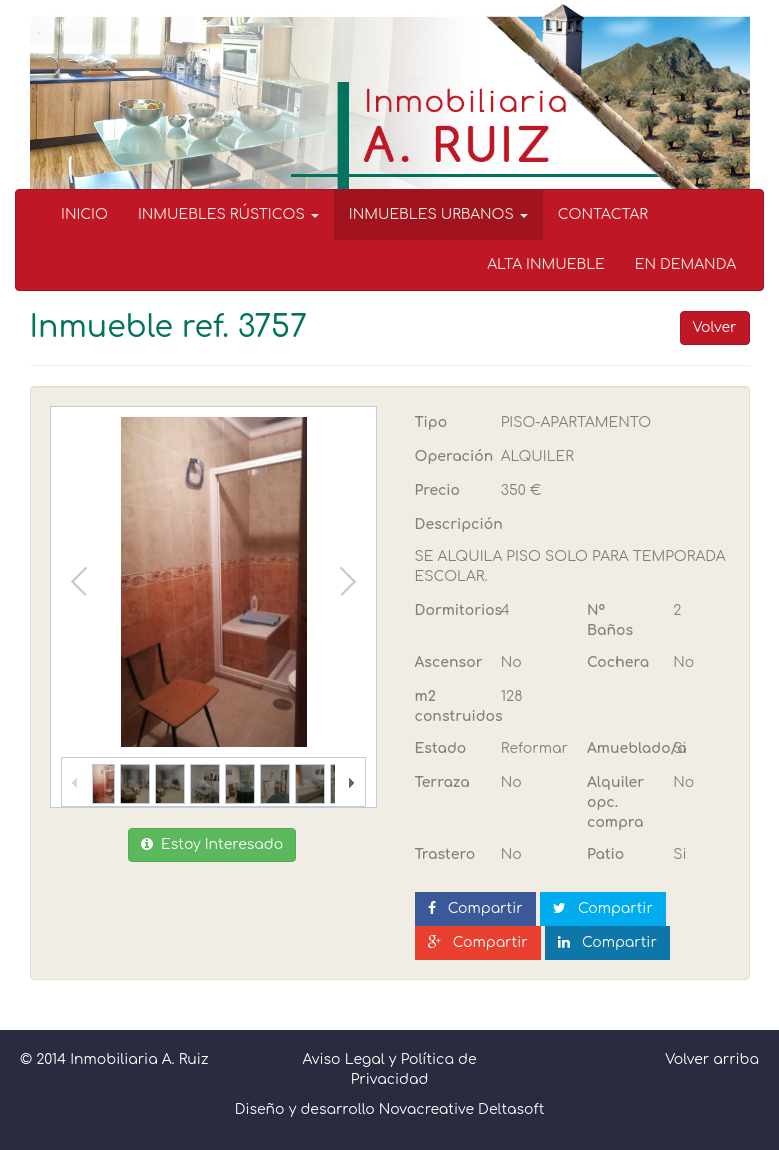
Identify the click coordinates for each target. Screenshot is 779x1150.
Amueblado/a (622, 748)
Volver (715, 327)
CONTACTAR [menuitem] (603, 214)
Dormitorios (450, 610)
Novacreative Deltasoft (462, 1109)
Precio (437, 490)
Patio (605, 854)
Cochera (618, 662)
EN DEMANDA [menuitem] (685, 264)
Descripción (459, 524)
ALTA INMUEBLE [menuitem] (546, 264)
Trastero (445, 854)
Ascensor (449, 662)
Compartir (475, 908)
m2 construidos (450, 706)
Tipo (431, 422)
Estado (441, 748)
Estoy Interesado (212, 844)
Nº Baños (610, 620)
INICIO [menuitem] (84, 214)
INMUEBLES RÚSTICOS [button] (228, 214)
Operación (450, 456)
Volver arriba (712, 1059)
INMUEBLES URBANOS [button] (438, 214)
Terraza (442, 782)
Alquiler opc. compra (615, 802)
